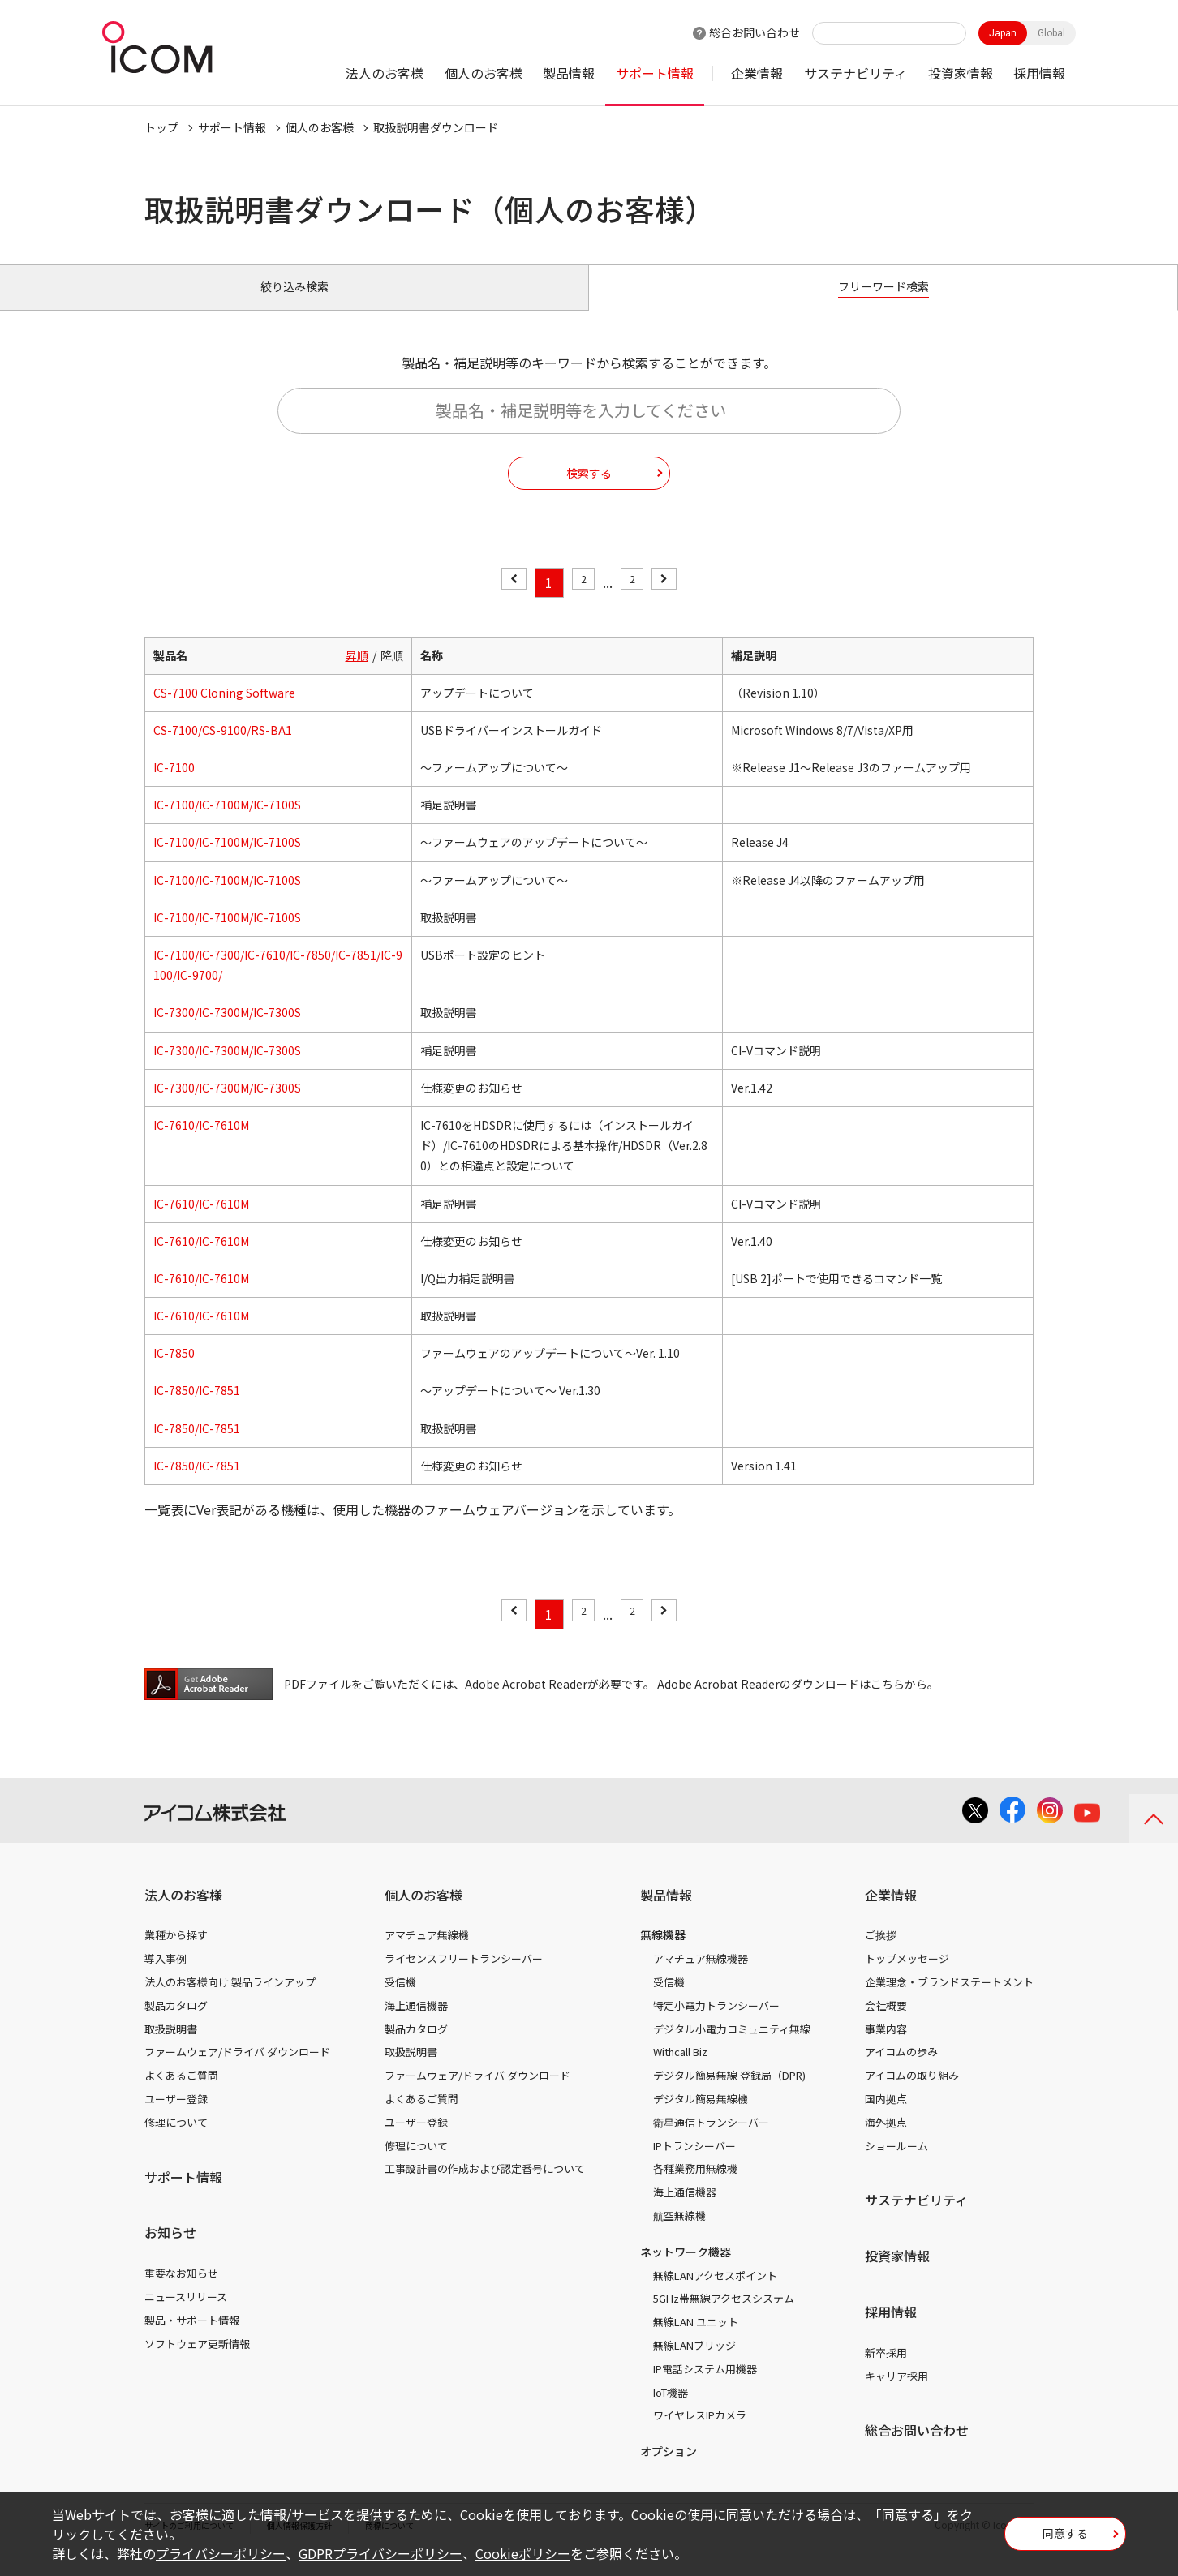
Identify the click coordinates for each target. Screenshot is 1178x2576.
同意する (1065, 2539)
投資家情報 (960, 73)
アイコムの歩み (901, 2070)
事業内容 (886, 2046)
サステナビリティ (855, 73)
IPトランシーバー (694, 2163)
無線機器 (663, 1953)
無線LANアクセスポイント (715, 2293)
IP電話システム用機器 (705, 2387)
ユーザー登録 (176, 2117)
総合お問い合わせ (754, 32)
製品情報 (569, 73)
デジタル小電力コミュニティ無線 (731, 2046)
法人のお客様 (384, 73)
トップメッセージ (907, 1977)
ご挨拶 (880, 1953)
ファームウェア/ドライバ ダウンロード (237, 2070)
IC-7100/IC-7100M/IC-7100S (227, 823)
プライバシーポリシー (221, 2553)
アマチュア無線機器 (700, 1977)
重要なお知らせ (181, 2291)
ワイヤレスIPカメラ (699, 2433)
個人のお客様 (483, 73)
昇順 (357, 673)
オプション (668, 2470)
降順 (391, 673)
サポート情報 (655, 73)
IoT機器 (670, 2410)
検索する (589, 491)
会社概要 (886, 2024)
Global (1051, 33)
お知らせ (170, 2250)
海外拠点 (886, 2141)
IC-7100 (174, 786)
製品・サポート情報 (191, 2338)
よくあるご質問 (181, 2094)
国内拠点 (886, 2117)
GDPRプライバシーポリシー (380, 2553)
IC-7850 (174, 1371)
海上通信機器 (416, 2024)
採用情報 (1039, 73)
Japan (1003, 33)
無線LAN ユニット (695, 2340)
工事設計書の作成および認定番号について (485, 2187)
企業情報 (757, 73)
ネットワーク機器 (685, 2270)
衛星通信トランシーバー (711, 2141)
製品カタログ (176, 2024)
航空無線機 (679, 2234)
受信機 (400, 2000)
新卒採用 (886, 2371)
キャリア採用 (896, 2394)
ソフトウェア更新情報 (197, 2361)
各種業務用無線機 (695, 2187)
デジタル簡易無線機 (700, 2117)
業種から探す (176, 1953)
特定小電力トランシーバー (716, 2024)
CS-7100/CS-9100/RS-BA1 (222, 749)
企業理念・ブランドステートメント (949, 2000)
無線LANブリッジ (694, 2364)
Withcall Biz (680, 2070)
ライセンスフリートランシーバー (464, 1977)
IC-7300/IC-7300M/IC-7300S (227, 1031)
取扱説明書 (170, 2046)
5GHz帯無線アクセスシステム (723, 2317)
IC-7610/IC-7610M (201, 1144)
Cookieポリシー (522, 2553)
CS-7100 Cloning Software (224, 711)
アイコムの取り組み (912, 2094)
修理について (176, 2141)
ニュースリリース (185, 2315)
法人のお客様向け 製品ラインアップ (230, 2000)
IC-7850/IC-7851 (196, 1409)
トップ (161, 127)
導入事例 (165, 1977)
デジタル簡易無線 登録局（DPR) (729, 2094)
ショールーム (896, 2163)
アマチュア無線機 (427, 1953)
